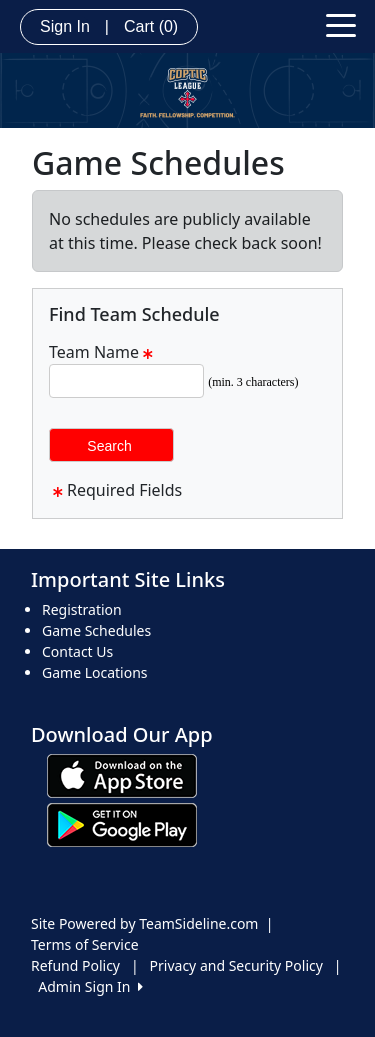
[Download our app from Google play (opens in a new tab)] (122, 823)
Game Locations (95, 672)
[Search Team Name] (126, 381)
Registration (82, 609)
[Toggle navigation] (341, 24)
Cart (151, 26)
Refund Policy (75, 965)
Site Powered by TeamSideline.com (144, 923)
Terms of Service (85, 944)
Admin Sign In (90, 986)
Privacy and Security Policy (236, 965)
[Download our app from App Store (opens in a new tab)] (122, 774)
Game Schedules (96, 630)
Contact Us (77, 651)
